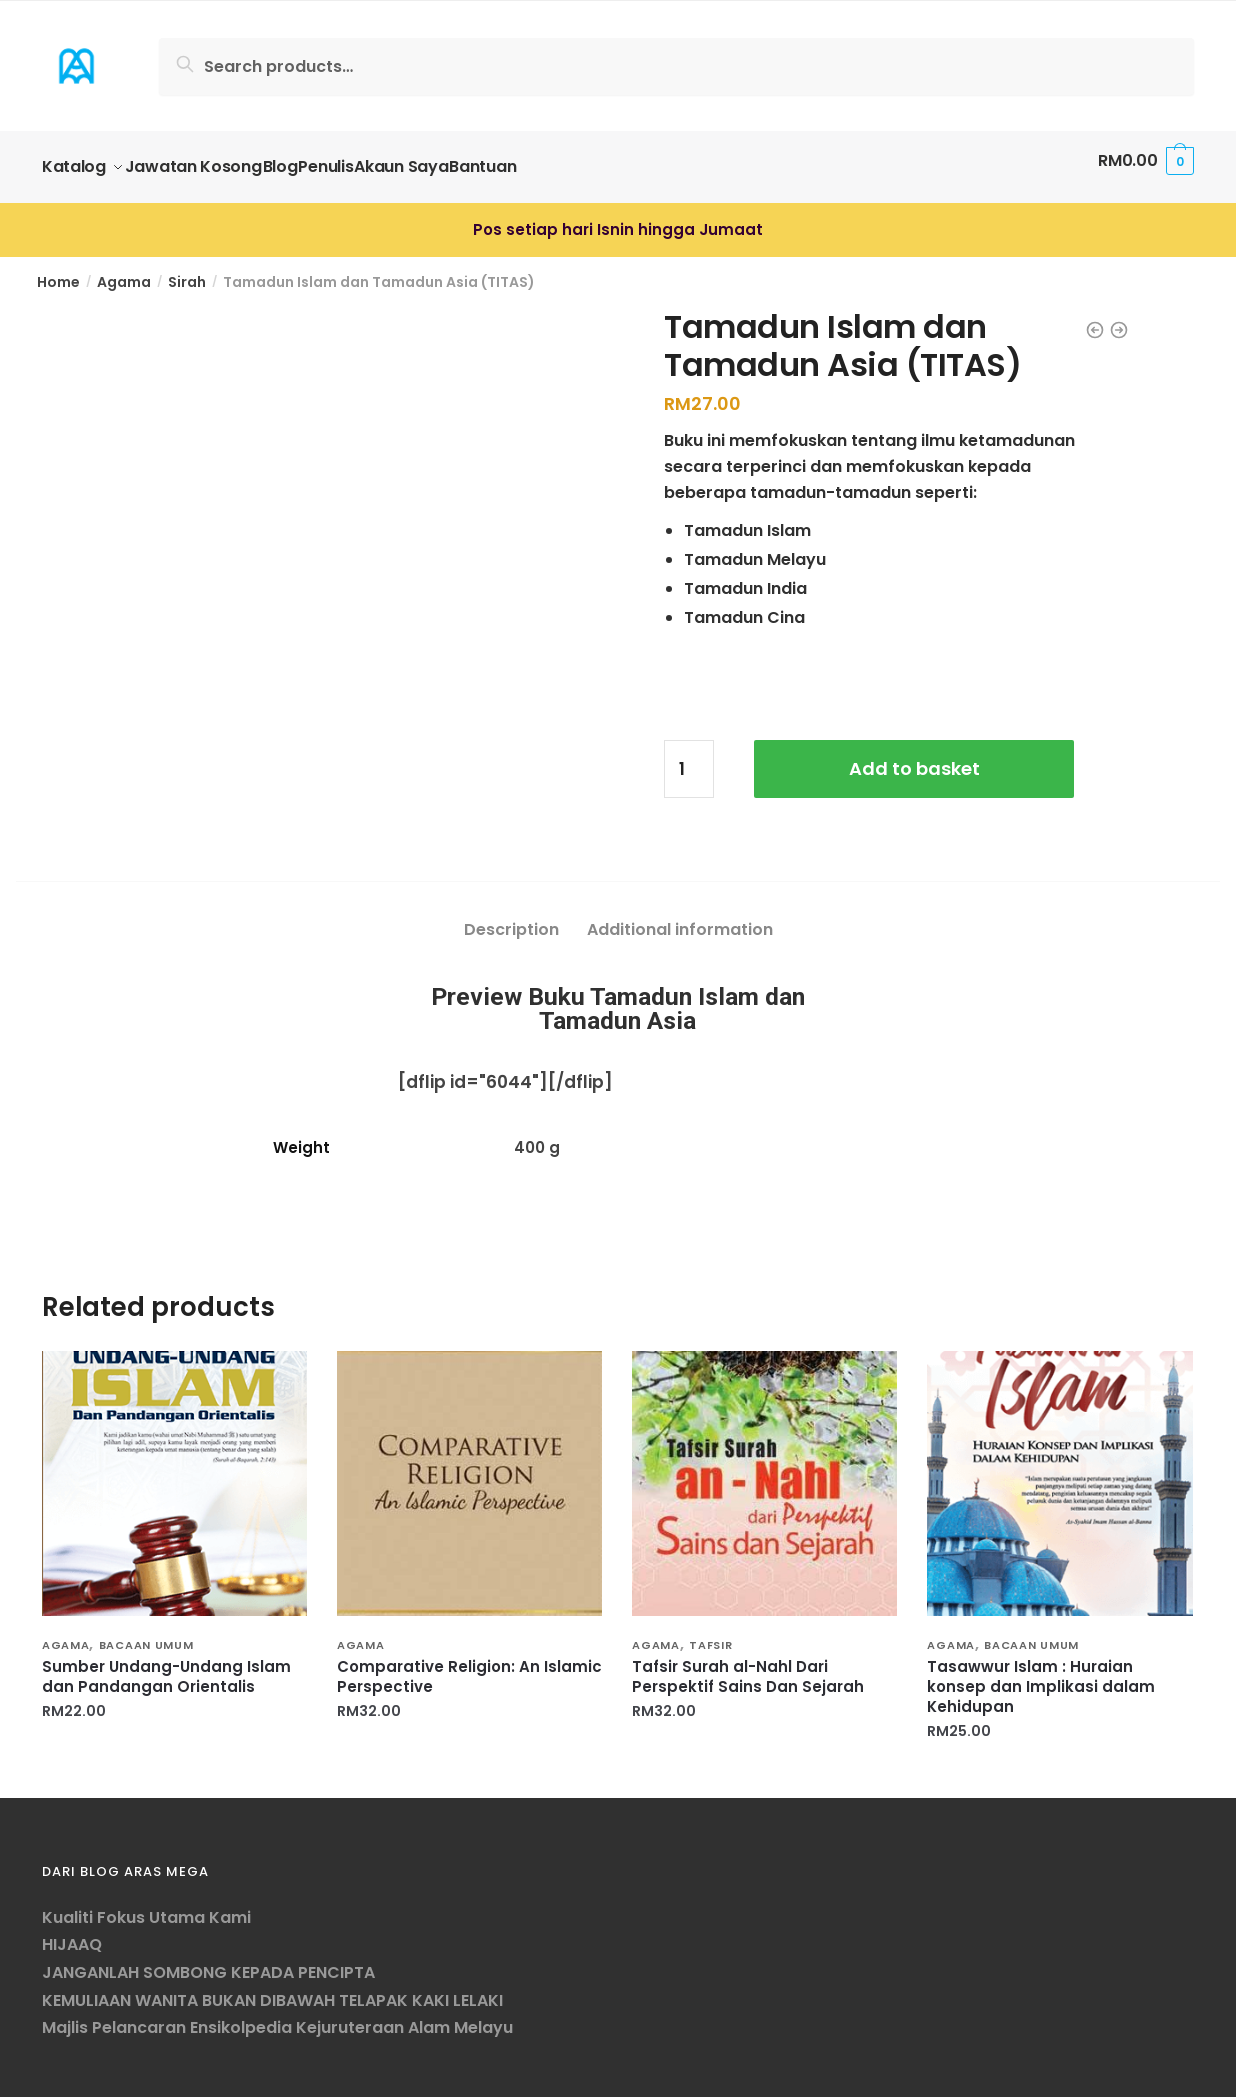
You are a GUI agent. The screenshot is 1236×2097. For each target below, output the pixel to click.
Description (511, 917)
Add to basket (914, 756)
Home (58, 270)
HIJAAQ (72, 1932)
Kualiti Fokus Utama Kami (146, 1905)
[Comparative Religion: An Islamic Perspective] (469, 1471)
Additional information (680, 917)
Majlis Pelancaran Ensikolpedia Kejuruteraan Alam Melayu (277, 2015)
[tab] (511, 901)
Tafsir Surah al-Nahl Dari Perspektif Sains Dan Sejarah (748, 1665)
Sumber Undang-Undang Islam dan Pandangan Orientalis (166, 1665)
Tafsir (710, 1633)
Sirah (187, 270)
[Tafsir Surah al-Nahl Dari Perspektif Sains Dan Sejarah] (764, 1471)
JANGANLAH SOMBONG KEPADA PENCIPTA (208, 1960)
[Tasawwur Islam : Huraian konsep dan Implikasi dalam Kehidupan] (1059, 1471)
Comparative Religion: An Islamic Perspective (469, 1665)
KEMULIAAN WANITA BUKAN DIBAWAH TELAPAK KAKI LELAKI (272, 1988)
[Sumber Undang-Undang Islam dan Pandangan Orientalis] (174, 1471)
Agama (124, 270)
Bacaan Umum (146, 1633)
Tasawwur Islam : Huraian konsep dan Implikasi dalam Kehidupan (1041, 1675)
